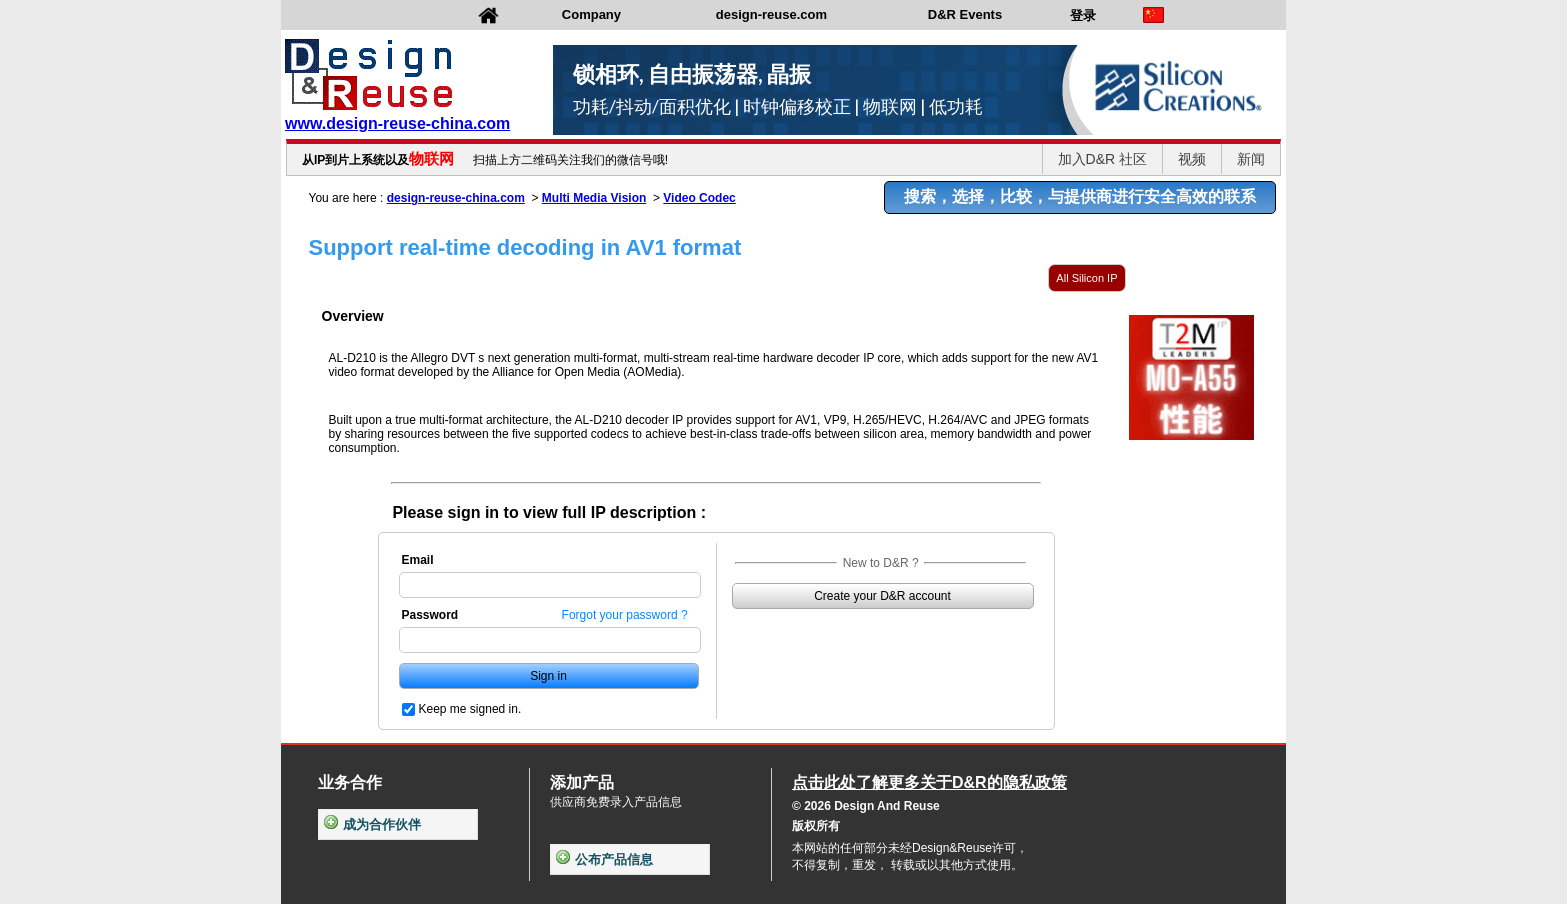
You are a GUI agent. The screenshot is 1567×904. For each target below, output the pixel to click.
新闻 (1251, 159)
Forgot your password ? (625, 615)
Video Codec (699, 198)
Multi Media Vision (594, 198)
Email (418, 560)
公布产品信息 (604, 859)
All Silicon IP (1086, 278)
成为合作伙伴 (372, 824)
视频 (1192, 159)
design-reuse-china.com (456, 198)
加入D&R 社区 (1102, 159)
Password (430, 615)
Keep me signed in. (470, 709)
